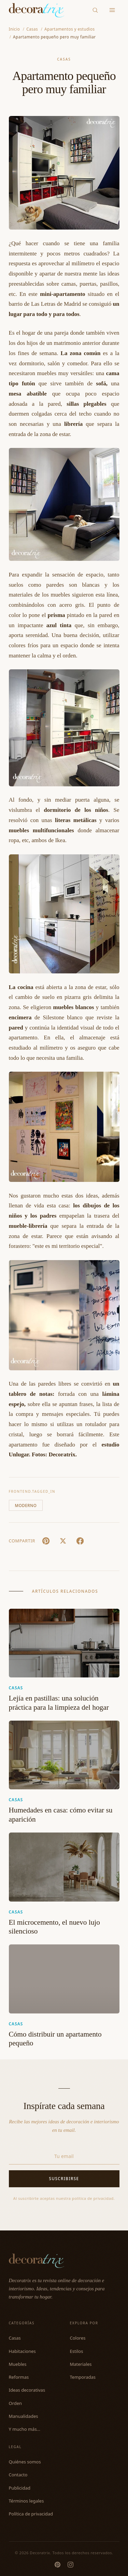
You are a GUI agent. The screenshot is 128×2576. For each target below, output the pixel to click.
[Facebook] (80, 1540)
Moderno (26, 1505)
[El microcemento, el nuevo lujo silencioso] (64, 1867)
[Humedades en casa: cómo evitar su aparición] (64, 1755)
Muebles (18, 2364)
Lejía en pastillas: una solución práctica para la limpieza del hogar (59, 1702)
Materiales (81, 2364)
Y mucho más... (25, 2429)
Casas (64, 59)
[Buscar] (95, 10)
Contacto (18, 2475)
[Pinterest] (57, 2564)
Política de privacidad (31, 2514)
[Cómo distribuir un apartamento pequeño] (64, 1978)
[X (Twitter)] (63, 1541)
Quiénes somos (25, 2462)
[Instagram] (70, 2564)
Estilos (76, 2351)
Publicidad (19, 2488)
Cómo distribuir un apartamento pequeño (55, 2038)
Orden (15, 2403)
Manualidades (23, 2416)
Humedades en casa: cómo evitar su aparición (61, 1814)
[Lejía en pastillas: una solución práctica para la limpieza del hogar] (64, 1643)
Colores (78, 2338)
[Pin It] (46, 1540)
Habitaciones (22, 2351)
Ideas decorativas (27, 2390)
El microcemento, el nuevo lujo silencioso (54, 1927)
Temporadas (83, 2377)
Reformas (19, 2377)
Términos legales (26, 2501)
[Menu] (112, 10)
